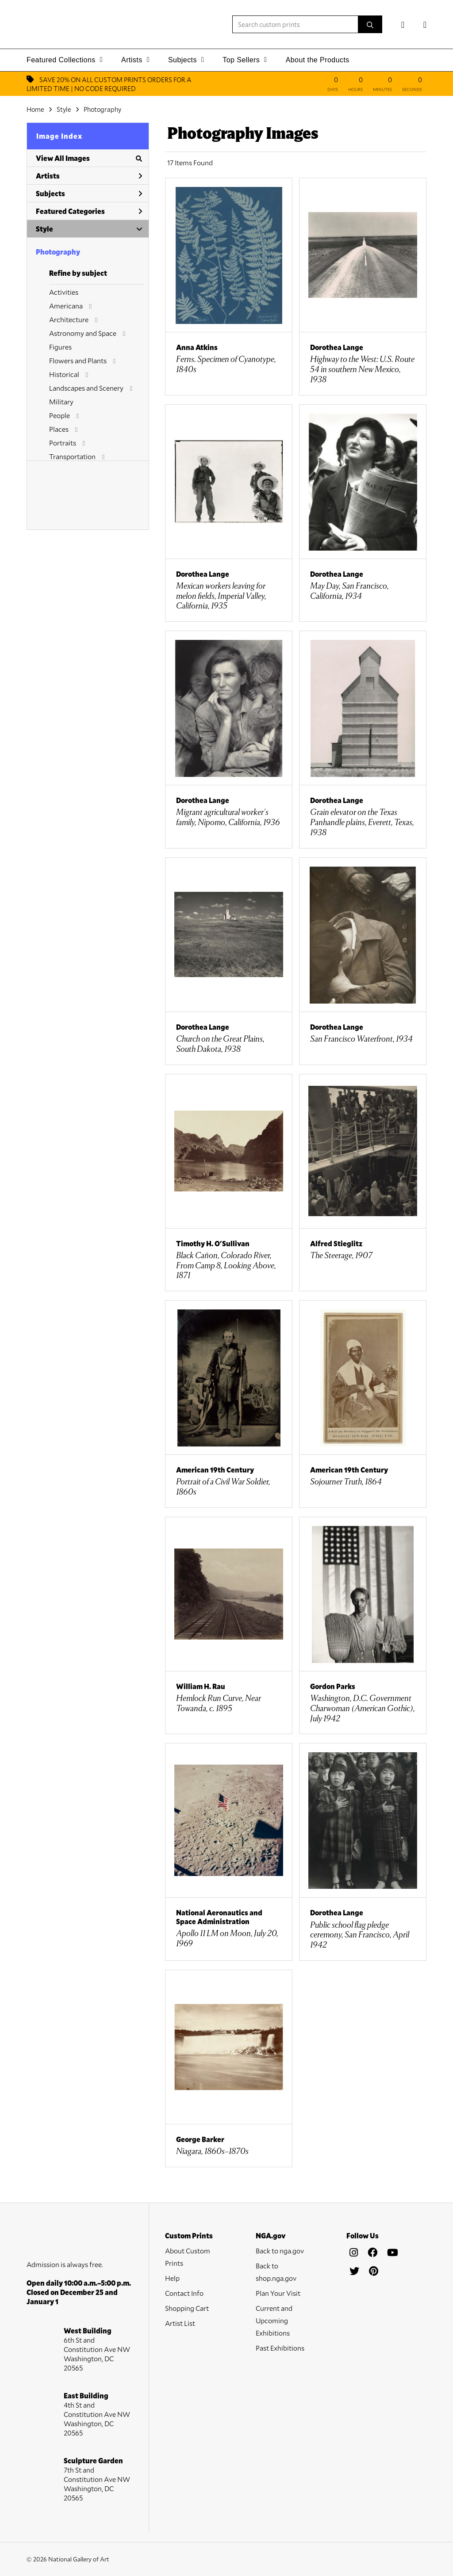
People (59, 415)
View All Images (89, 158)
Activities (63, 292)
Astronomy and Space (82, 333)
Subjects (89, 193)
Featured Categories (89, 211)
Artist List (180, 2323)
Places (59, 429)
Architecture (68, 319)
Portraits (62, 442)
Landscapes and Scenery (86, 387)
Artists (89, 175)
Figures (60, 346)
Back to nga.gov (280, 2250)
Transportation (72, 456)
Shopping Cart (187, 2308)
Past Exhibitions (280, 2347)
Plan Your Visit (278, 2293)
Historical (64, 374)
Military (61, 401)
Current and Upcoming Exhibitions (274, 2320)
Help (172, 2278)
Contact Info (184, 2293)
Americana (66, 305)
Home (35, 109)
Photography (102, 109)
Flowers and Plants (78, 360)
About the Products (317, 60)
